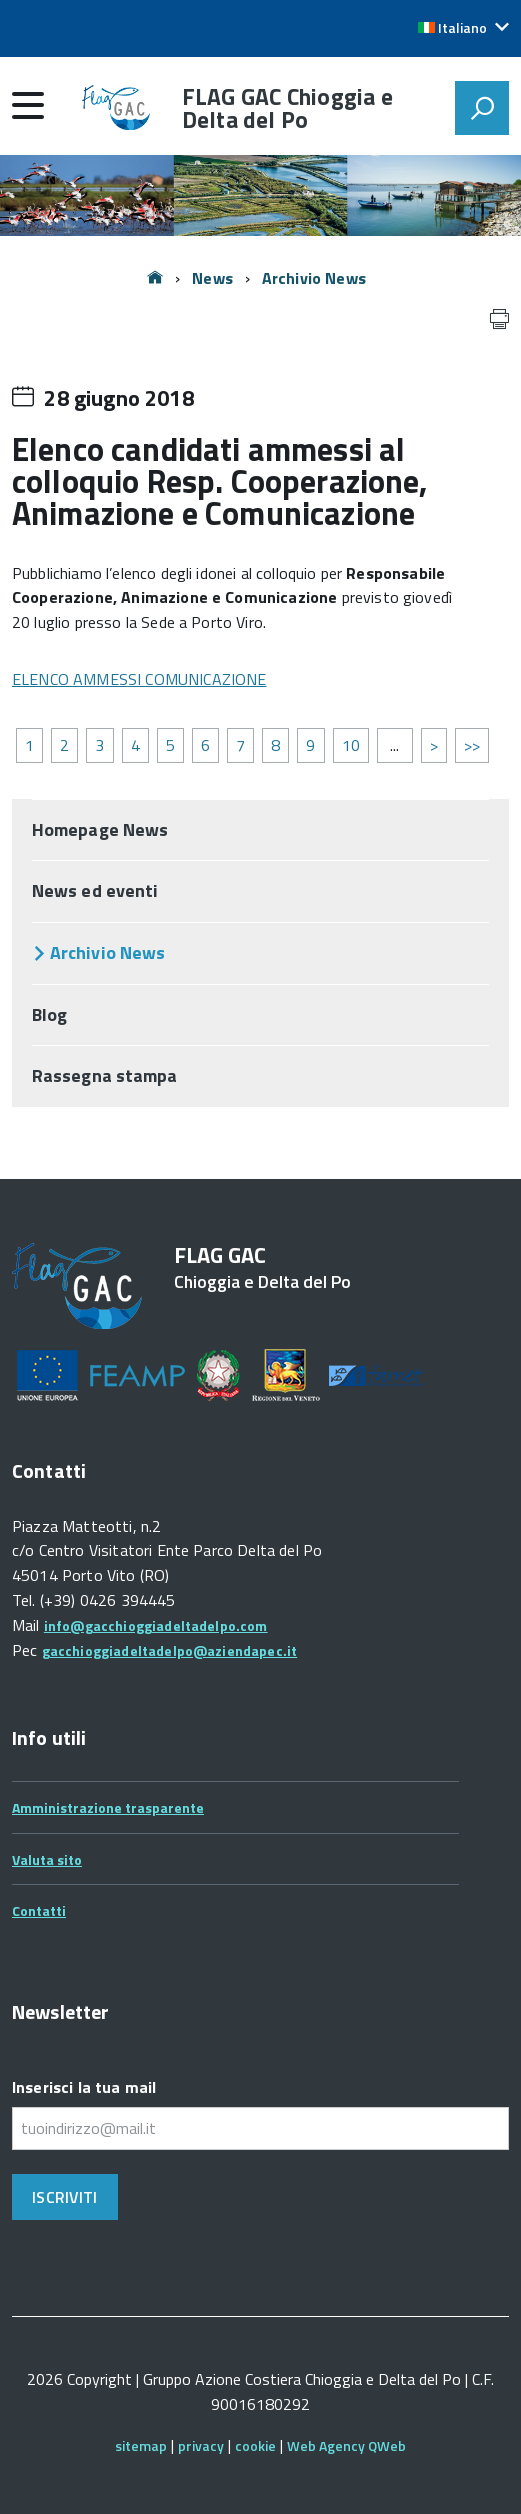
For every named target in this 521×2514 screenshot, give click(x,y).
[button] (463, 28)
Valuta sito (47, 1859)
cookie (255, 2445)
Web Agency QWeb (346, 2445)
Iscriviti (64, 2197)
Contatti (39, 1910)
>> (472, 745)
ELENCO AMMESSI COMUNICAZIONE (139, 679)
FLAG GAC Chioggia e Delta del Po (287, 108)
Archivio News (314, 278)
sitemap (141, 2445)
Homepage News (100, 829)
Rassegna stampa (104, 1075)
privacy (201, 2445)
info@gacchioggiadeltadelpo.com (156, 1625)
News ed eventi (95, 890)
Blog (49, 1014)
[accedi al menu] (28, 105)
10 (351, 745)
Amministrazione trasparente (108, 1807)
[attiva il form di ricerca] (482, 108)
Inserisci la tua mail (84, 2087)
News (212, 278)
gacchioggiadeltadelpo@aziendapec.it (170, 1650)
